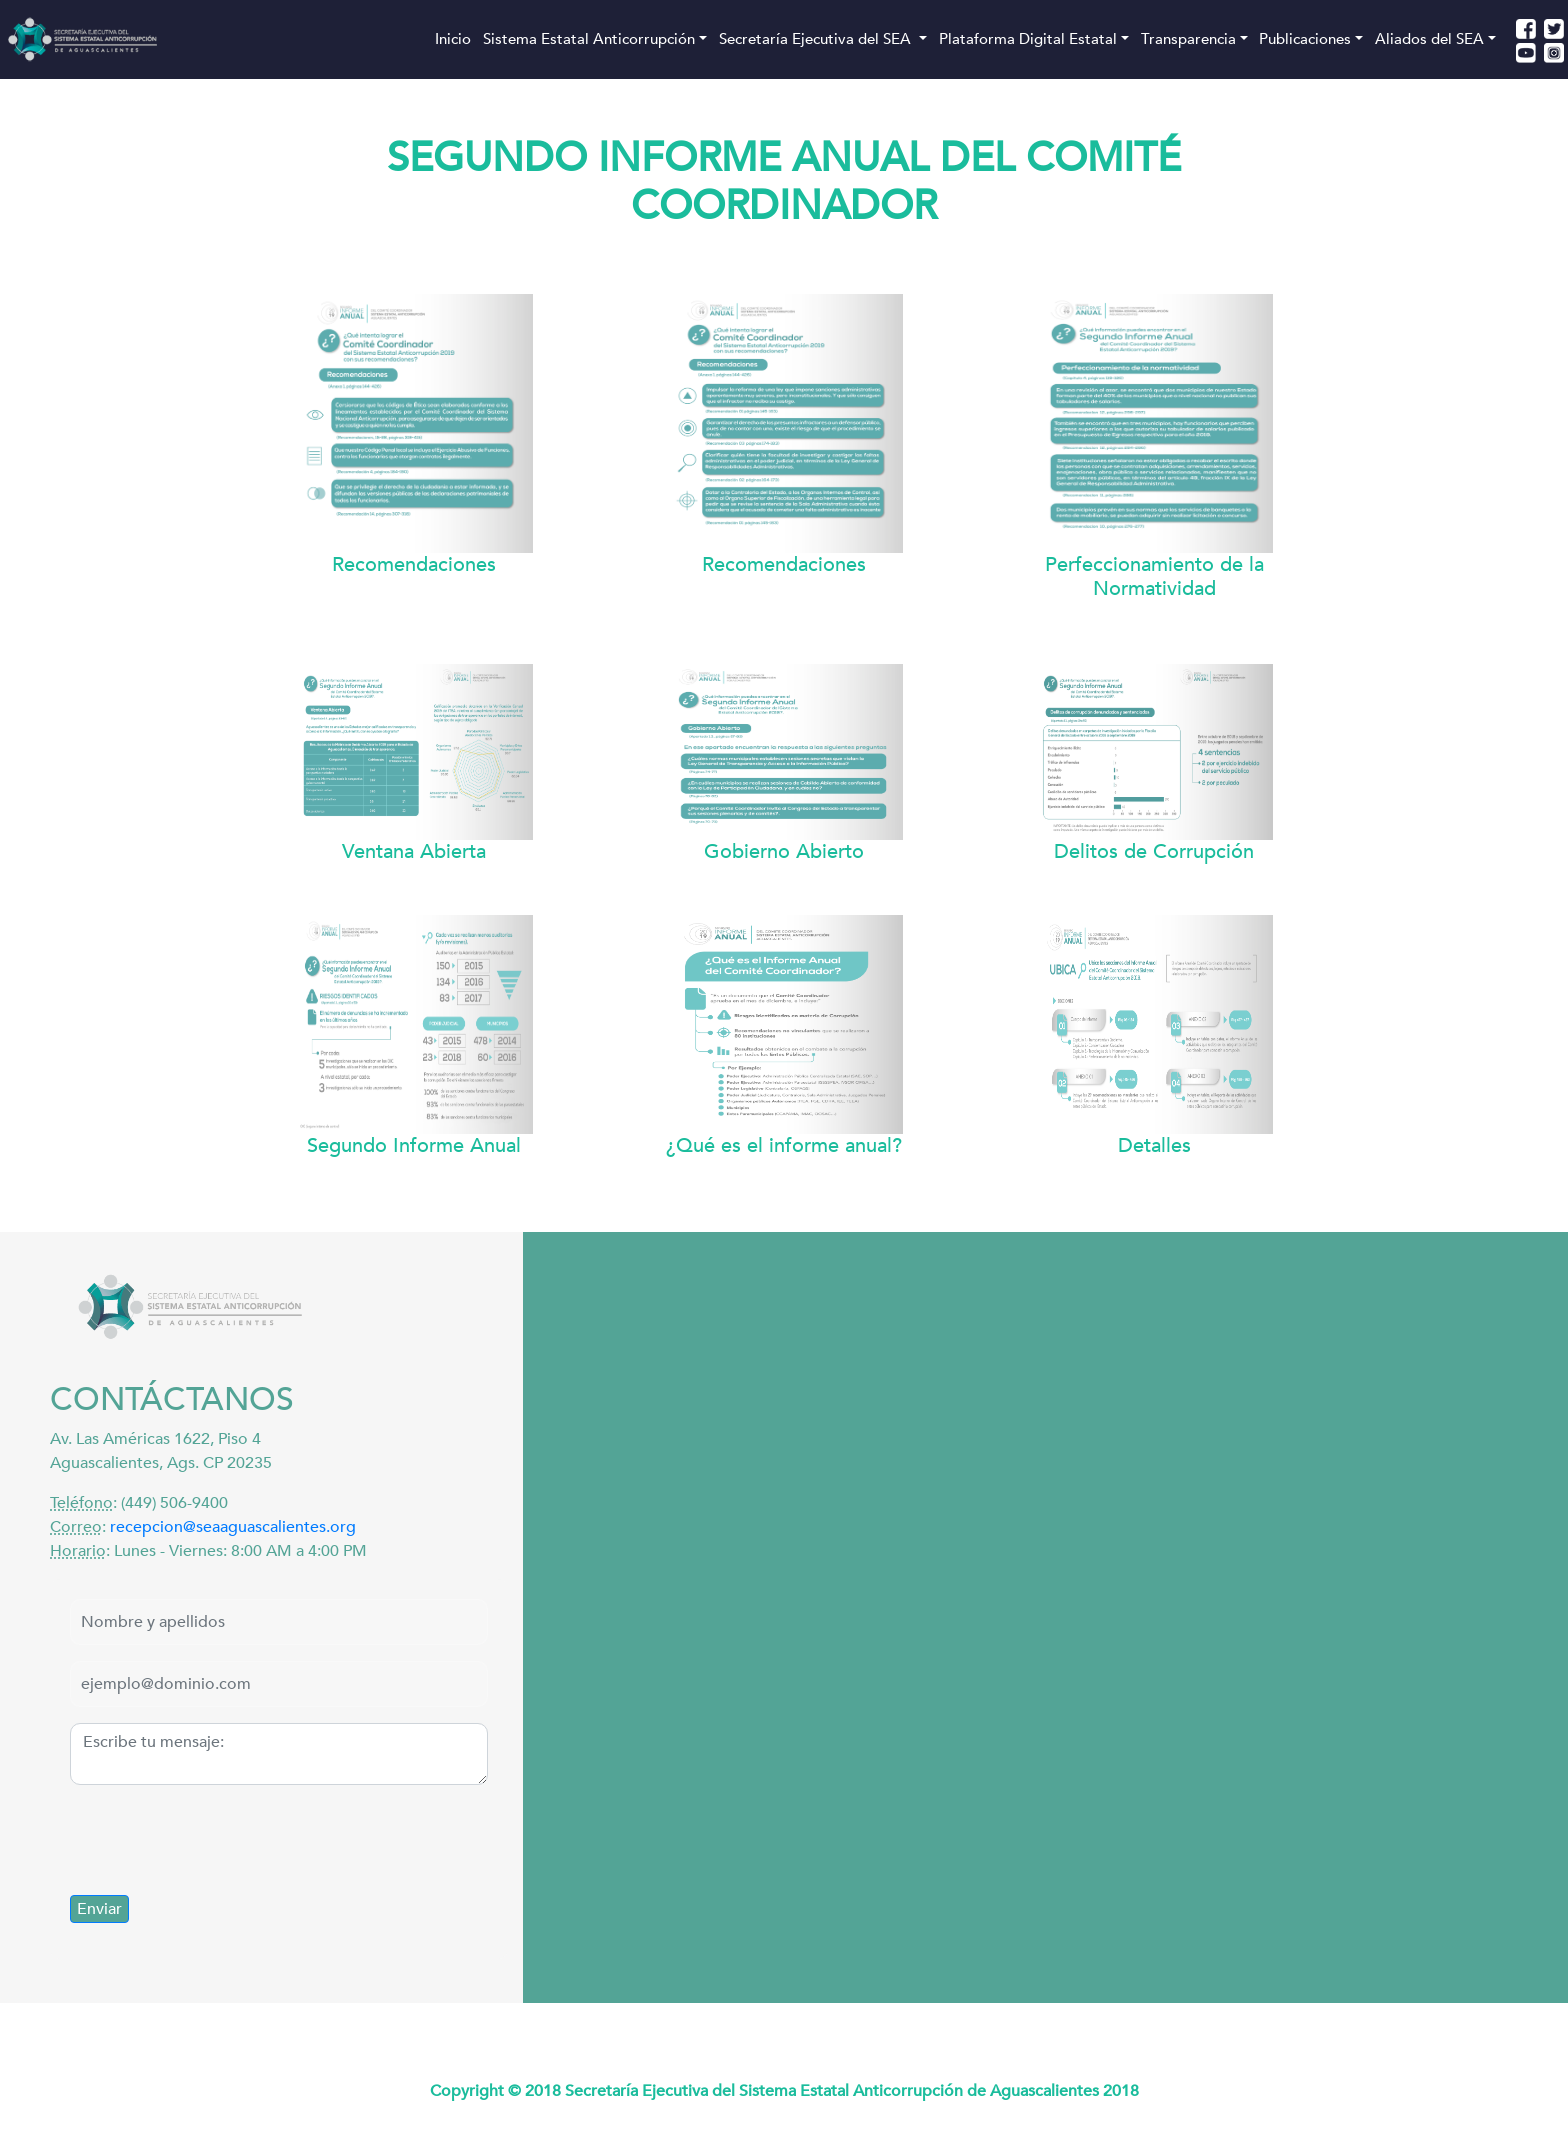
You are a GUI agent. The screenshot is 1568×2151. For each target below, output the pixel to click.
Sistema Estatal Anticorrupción (589, 39)
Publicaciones (1305, 39)
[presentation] (222, 1840)
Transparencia (1188, 39)
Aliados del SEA (1429, 39)
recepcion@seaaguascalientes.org (233, 1527)
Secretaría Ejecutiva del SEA (817, 39)
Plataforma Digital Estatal (1028, 39)
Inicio (453, 39)
